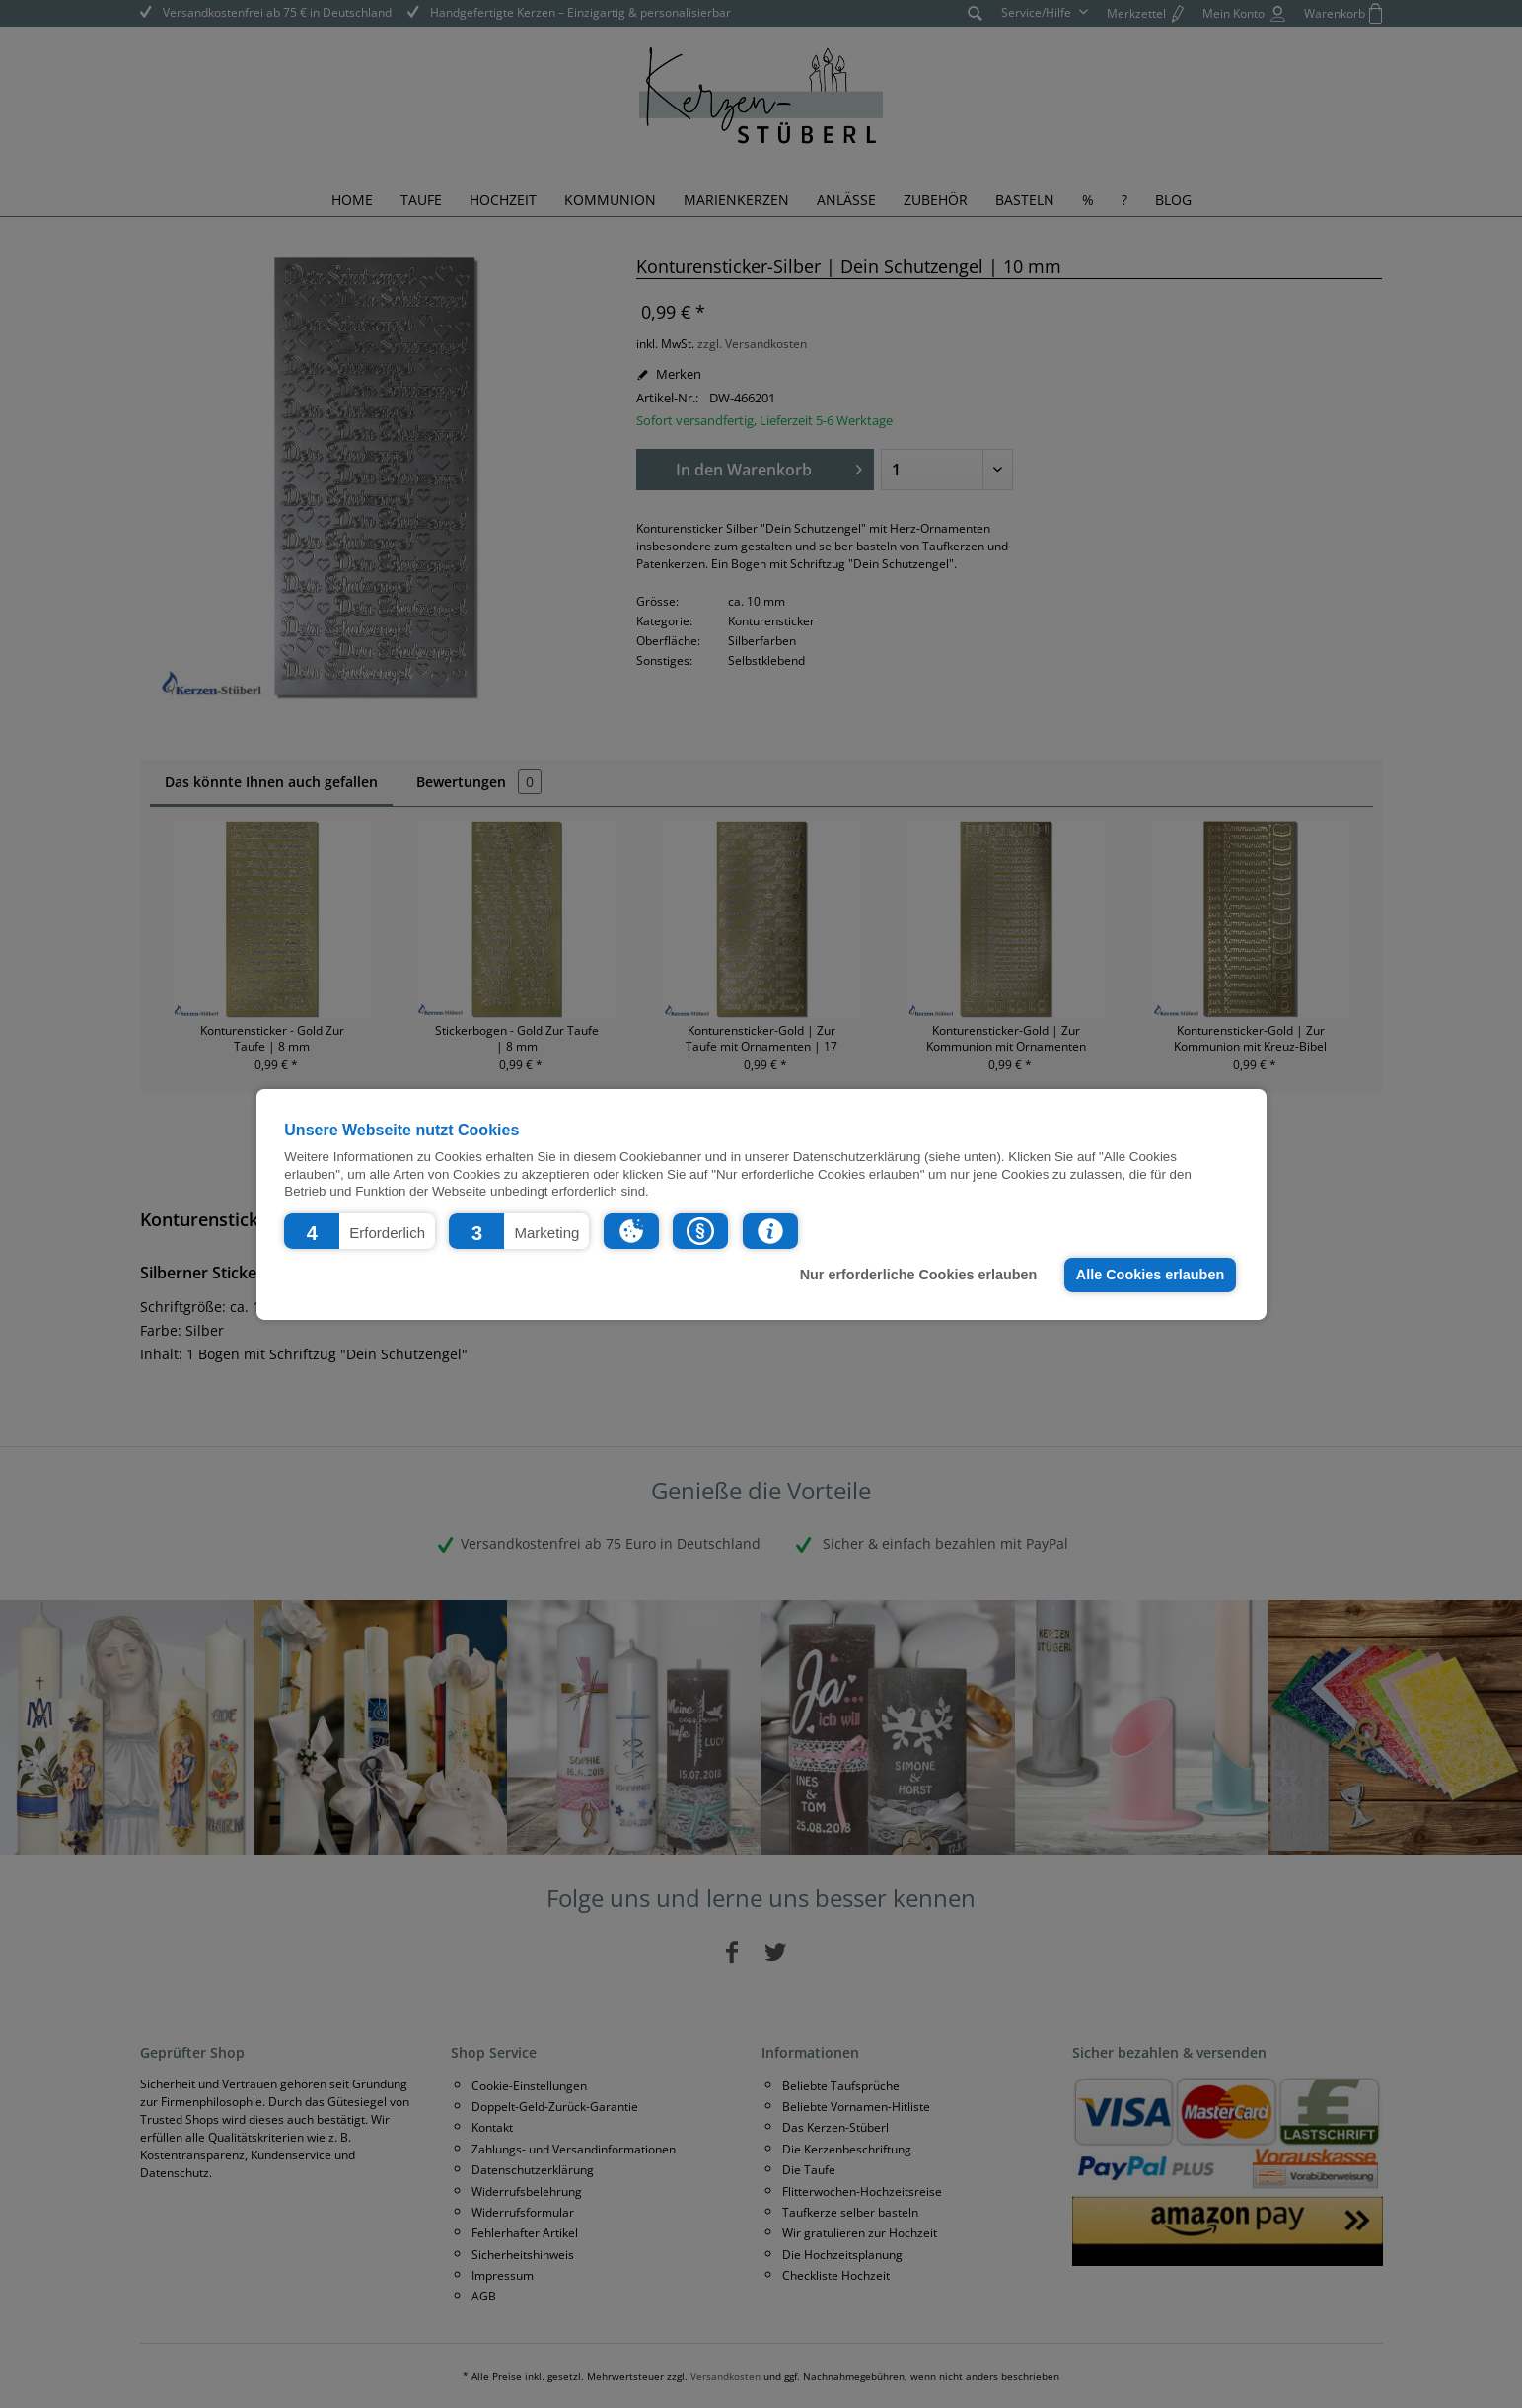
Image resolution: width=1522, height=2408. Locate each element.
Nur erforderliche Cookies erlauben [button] (919, 1274)
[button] (359, 1230)
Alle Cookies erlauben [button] (1150, 1274)
